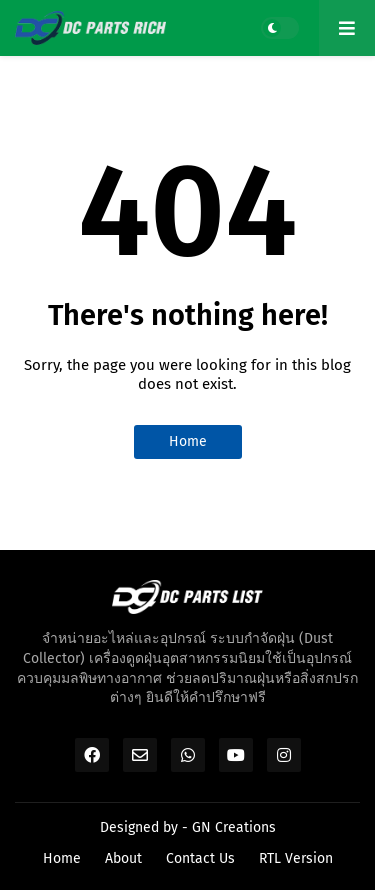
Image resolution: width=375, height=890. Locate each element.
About (123, 858)
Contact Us (200, 858)
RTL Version (296, 858)
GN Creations (234, 827)
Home (188, 441)
